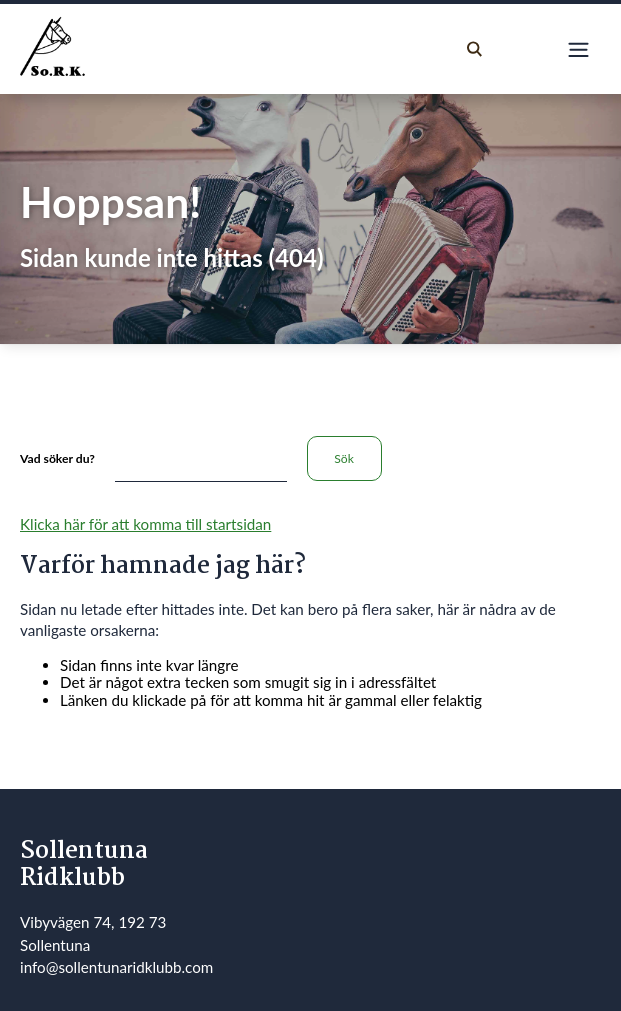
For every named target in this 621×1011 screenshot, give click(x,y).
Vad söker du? (57, 458)
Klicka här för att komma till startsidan (145, 524)
